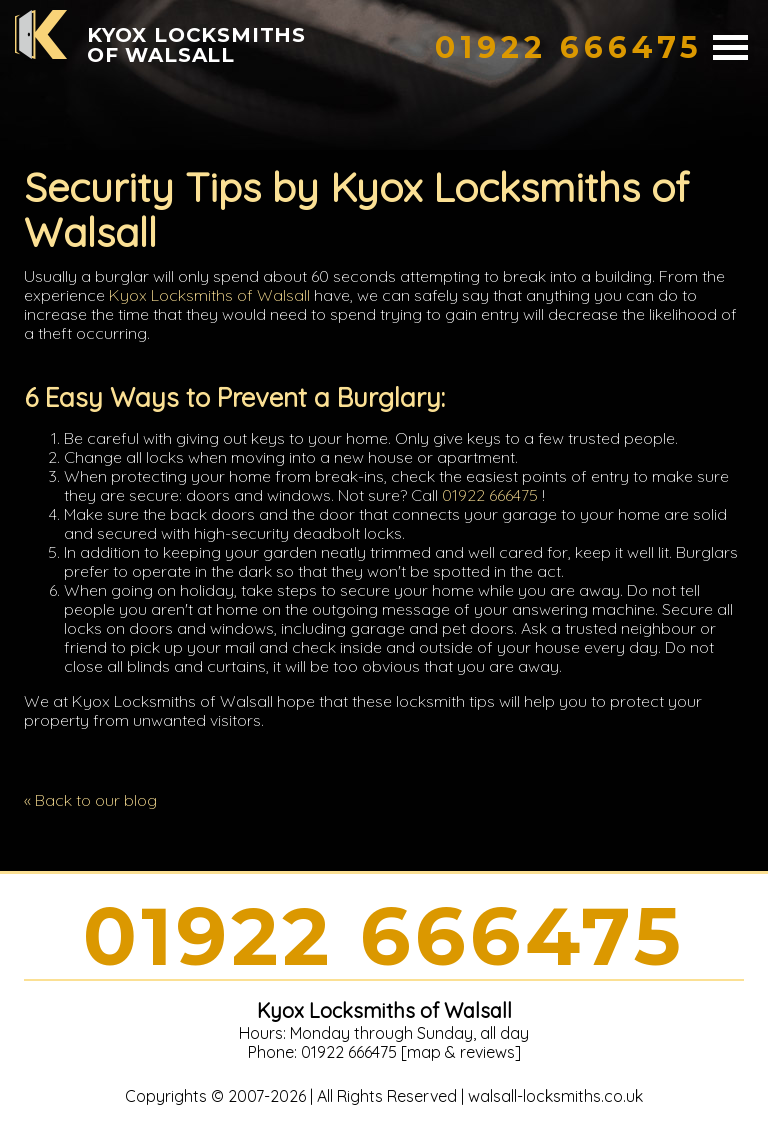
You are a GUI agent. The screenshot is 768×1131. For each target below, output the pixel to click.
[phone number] (569, 47)
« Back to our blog (90, 800)
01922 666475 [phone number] (384, 936)
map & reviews (461, 1052)
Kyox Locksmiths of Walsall (209, 295)
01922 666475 (490, 495)
